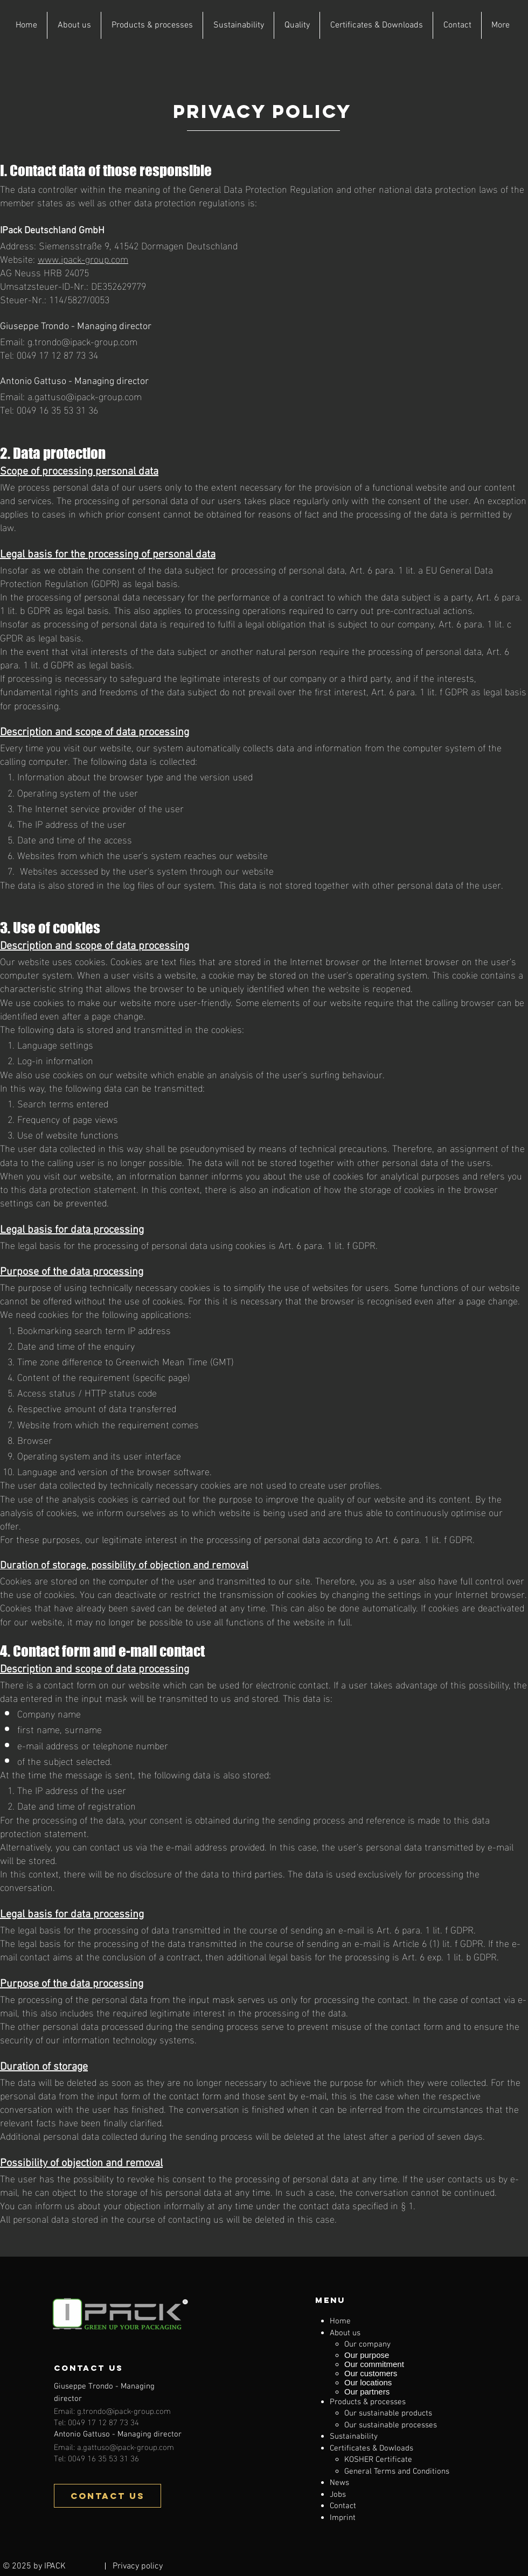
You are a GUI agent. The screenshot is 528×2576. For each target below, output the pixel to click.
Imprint (343, 2518)
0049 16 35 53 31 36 (57, 409)
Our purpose (366, 2354)
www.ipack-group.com (83, 258)
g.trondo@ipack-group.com (82, 341)
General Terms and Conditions (396, 2471)
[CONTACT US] (107, 2496)
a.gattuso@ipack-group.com (84, 395)
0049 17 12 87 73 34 (57, 354)
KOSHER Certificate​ (378, 2460)
